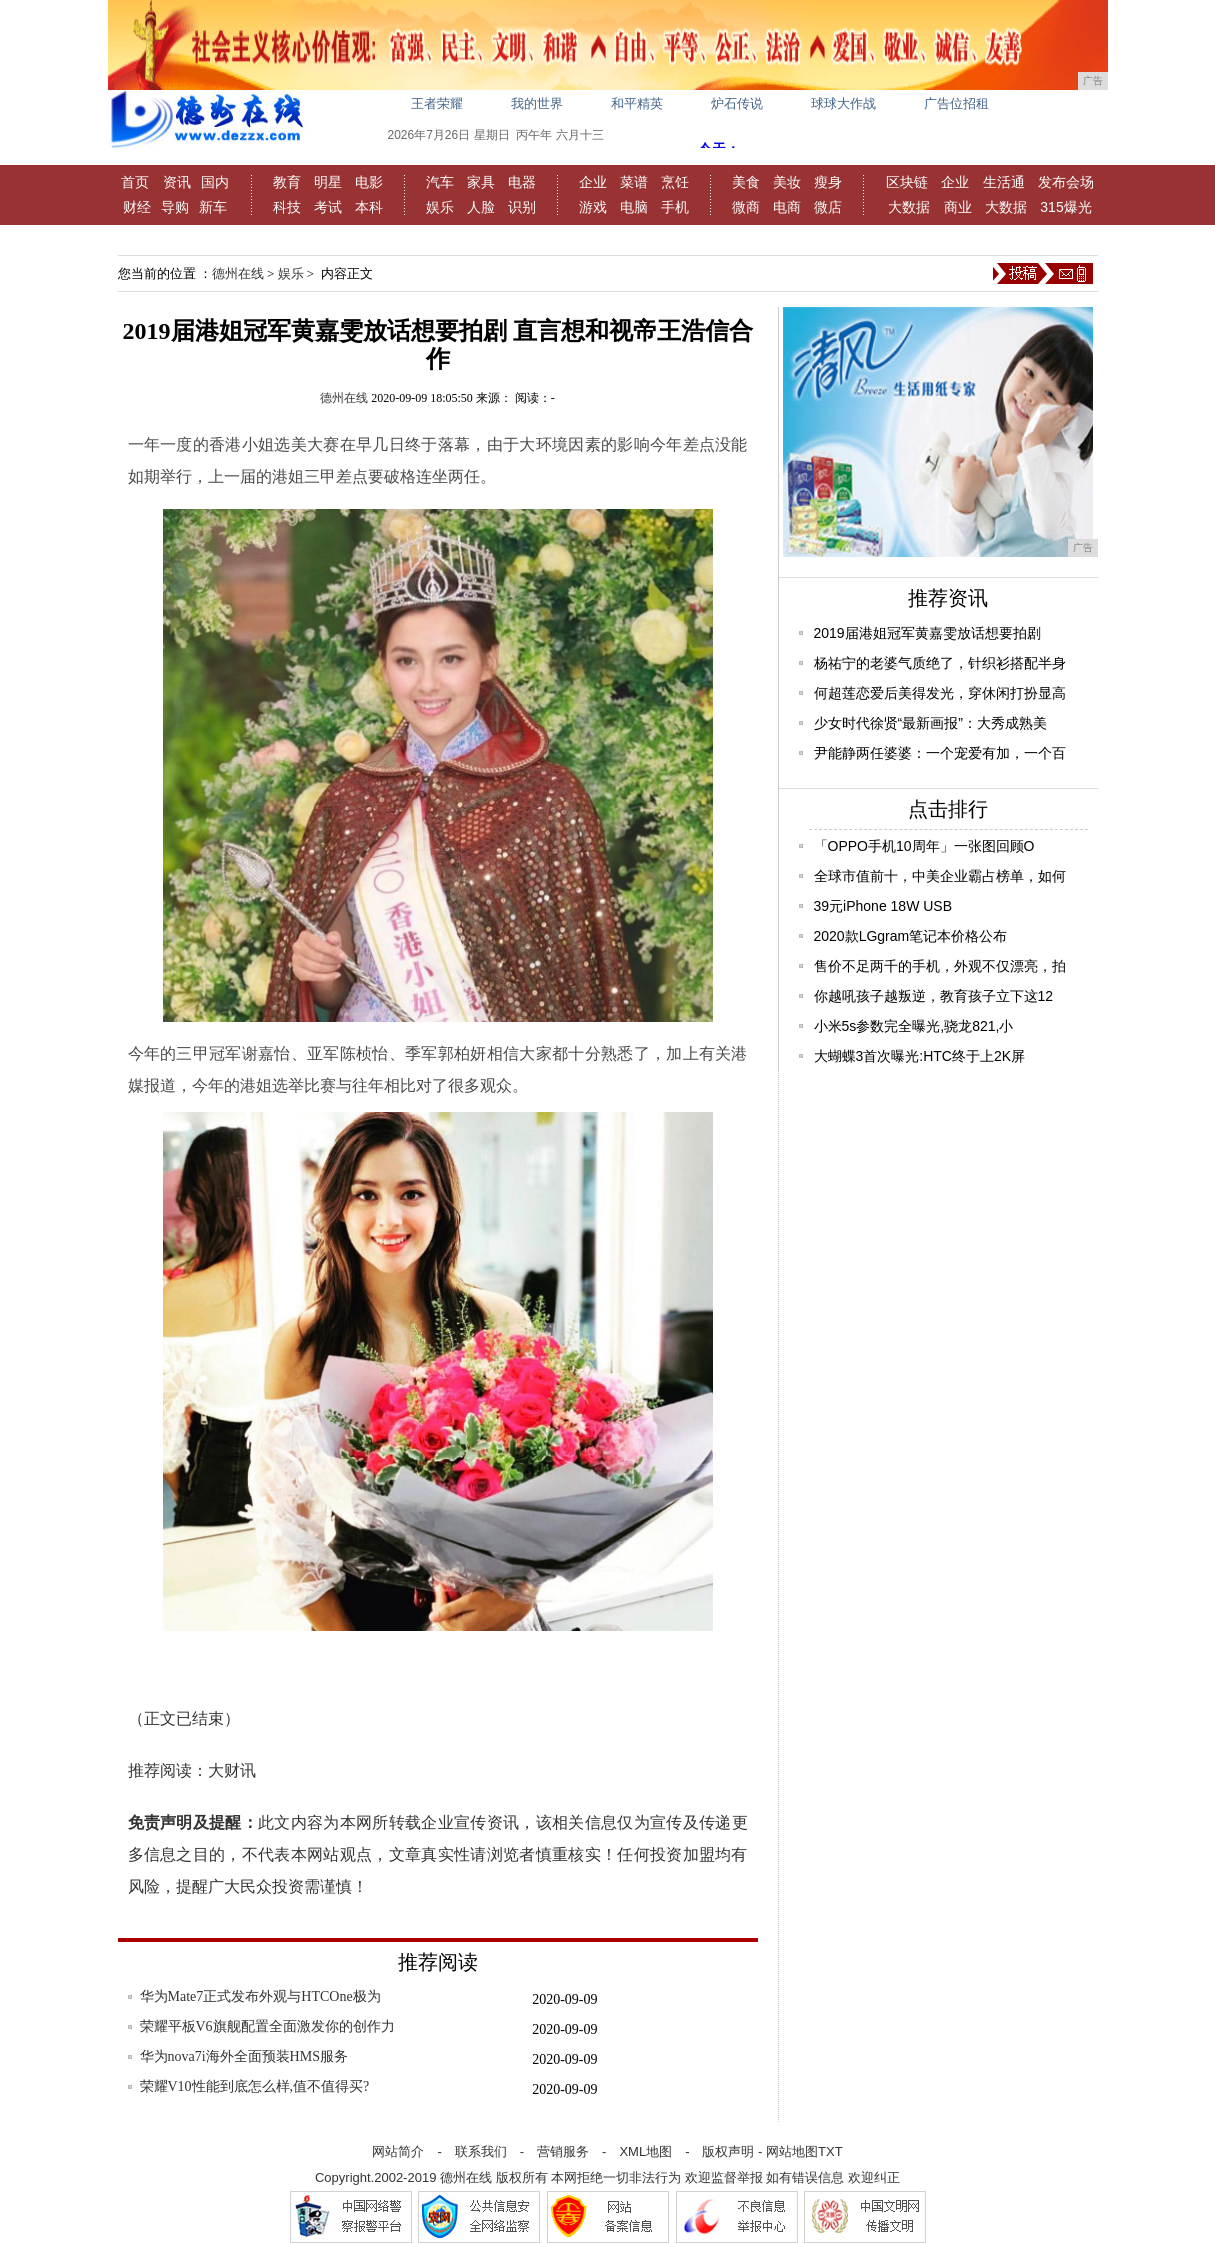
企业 (593, 182)
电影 (369, 182)
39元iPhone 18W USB (883, 906)
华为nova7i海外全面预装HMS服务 (244, 2056)
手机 (675, 207)
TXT (830, 2151)
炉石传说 (737, 103)
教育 (287, 182)
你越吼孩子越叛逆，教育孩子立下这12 (934, 996)
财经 (137, 207)
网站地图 (792, 2151)
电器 (522, 182)
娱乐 (440, 207)
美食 (746, 182)
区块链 (907, 182)
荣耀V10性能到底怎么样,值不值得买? (255, 2086)
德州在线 (238, 273)
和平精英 (637, 103)
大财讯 (232, 1770)
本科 (369, 207)
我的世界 (537, 103)
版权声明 (728, 2151)
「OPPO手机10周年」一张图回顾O (924, 846)
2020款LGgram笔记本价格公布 (911, 936)
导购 (175, 207)
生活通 (1004, 182)
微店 (828, 207)
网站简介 (398, 2151)
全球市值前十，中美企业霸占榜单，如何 (940, 876)
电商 (787, 207)
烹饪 (675, 182)
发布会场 (1066, 182)
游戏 (593, 207)
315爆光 (1065, 207)
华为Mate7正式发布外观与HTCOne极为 (260, 1996)
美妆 (787, 182)
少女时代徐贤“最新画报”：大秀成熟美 (930, 723)
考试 (328, 207)
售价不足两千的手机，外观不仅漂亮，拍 (940, 966)
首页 (135, 182)
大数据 (909, 207)
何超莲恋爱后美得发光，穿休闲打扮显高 (940, 693)
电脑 (634, 207)
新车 (213, 207)
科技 (287, 207)
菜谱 (634, 182)
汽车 (440, 182)
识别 (522, 207)
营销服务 (563, 2151)
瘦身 (828, 182)
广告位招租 (956, 103)
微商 (746, 207)
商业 (958, 207)
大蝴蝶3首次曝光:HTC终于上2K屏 (920, 1056)
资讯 (177, 182)
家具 (481, 182)
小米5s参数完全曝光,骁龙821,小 (914, 1026)
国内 (215, 182)
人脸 (481, 207)
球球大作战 (843, 103)
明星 (328, 182)
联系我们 (481, 2151)
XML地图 (645, 2151)
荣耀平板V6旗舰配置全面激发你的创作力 (267, 2026)
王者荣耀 (437, 103)
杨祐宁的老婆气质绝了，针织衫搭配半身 (940, 663)
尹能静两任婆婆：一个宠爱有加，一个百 (940, 753)
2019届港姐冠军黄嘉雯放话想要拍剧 (927, 633)
